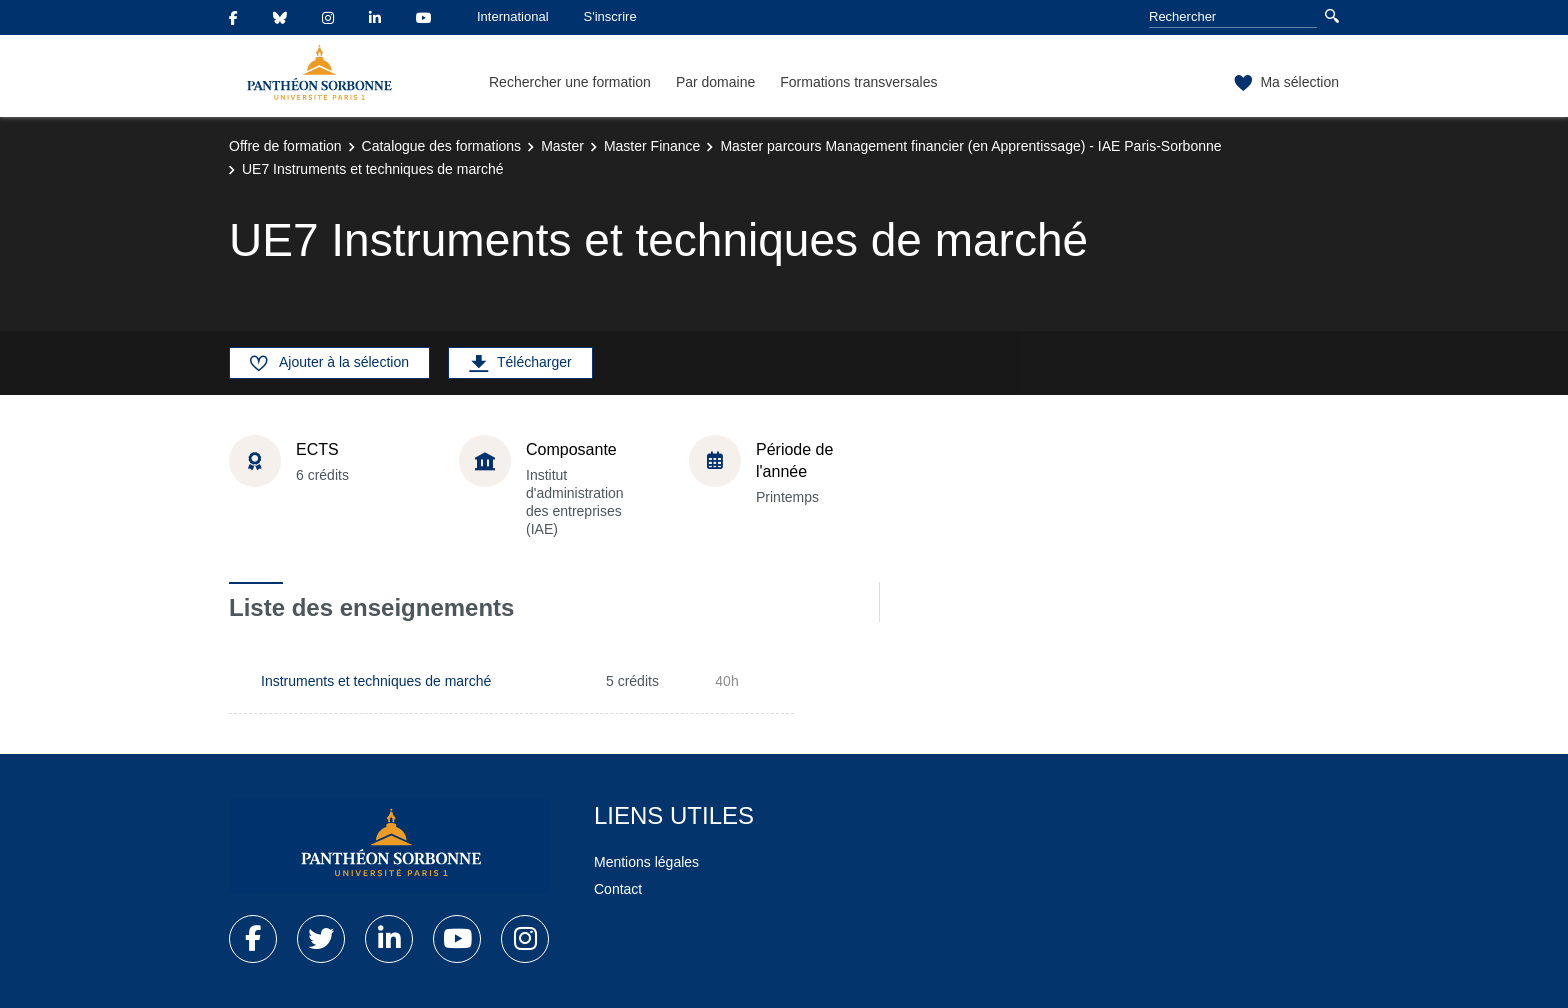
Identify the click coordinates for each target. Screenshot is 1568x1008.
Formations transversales (858, 82)
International (513, 16)
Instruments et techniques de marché (376, 681)
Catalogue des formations (442, 146)
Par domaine (715, 82)
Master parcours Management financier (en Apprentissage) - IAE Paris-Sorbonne (970, 146)
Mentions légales (646, 862)
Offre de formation (285, 146)
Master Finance (652, 146)
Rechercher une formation (570, 82)
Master (562, 146)
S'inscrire (610, 16)
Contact (618, 889)
